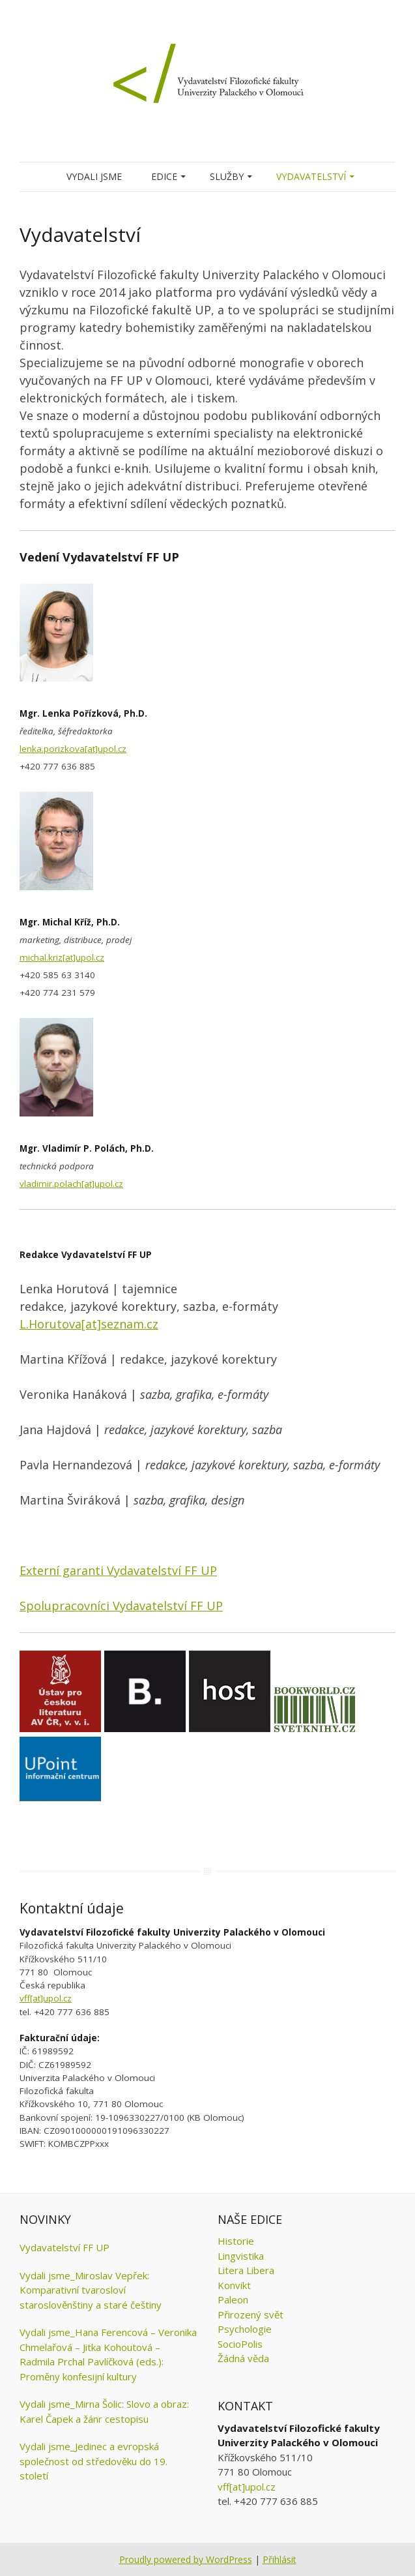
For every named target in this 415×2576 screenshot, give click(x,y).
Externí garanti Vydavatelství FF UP (118, 1570)
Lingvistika (241, 2255)
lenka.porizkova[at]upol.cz (73, 749)
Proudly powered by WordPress (185, 2559)
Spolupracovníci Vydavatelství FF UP (121, 1605)
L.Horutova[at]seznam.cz (89, 1324)
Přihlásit (279, 2559)
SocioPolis (240, 2343)
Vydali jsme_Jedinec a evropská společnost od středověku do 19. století (93, 2461)
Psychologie (245, 2328)
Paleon (233, 2299)
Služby (227, 176)
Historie (236, 2240)
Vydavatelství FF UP (64, 2247)
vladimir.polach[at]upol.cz (71, 1184)
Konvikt (234, 2285)
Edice (164, 176)
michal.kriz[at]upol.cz (62, 957)
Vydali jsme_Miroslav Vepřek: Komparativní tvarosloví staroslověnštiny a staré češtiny (91, 2290)
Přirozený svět (250, 2314)
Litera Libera (246, 2270)
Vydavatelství (311, 176)
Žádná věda (243, 2358)
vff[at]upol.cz (46, 1998)
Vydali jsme (94, 176)
